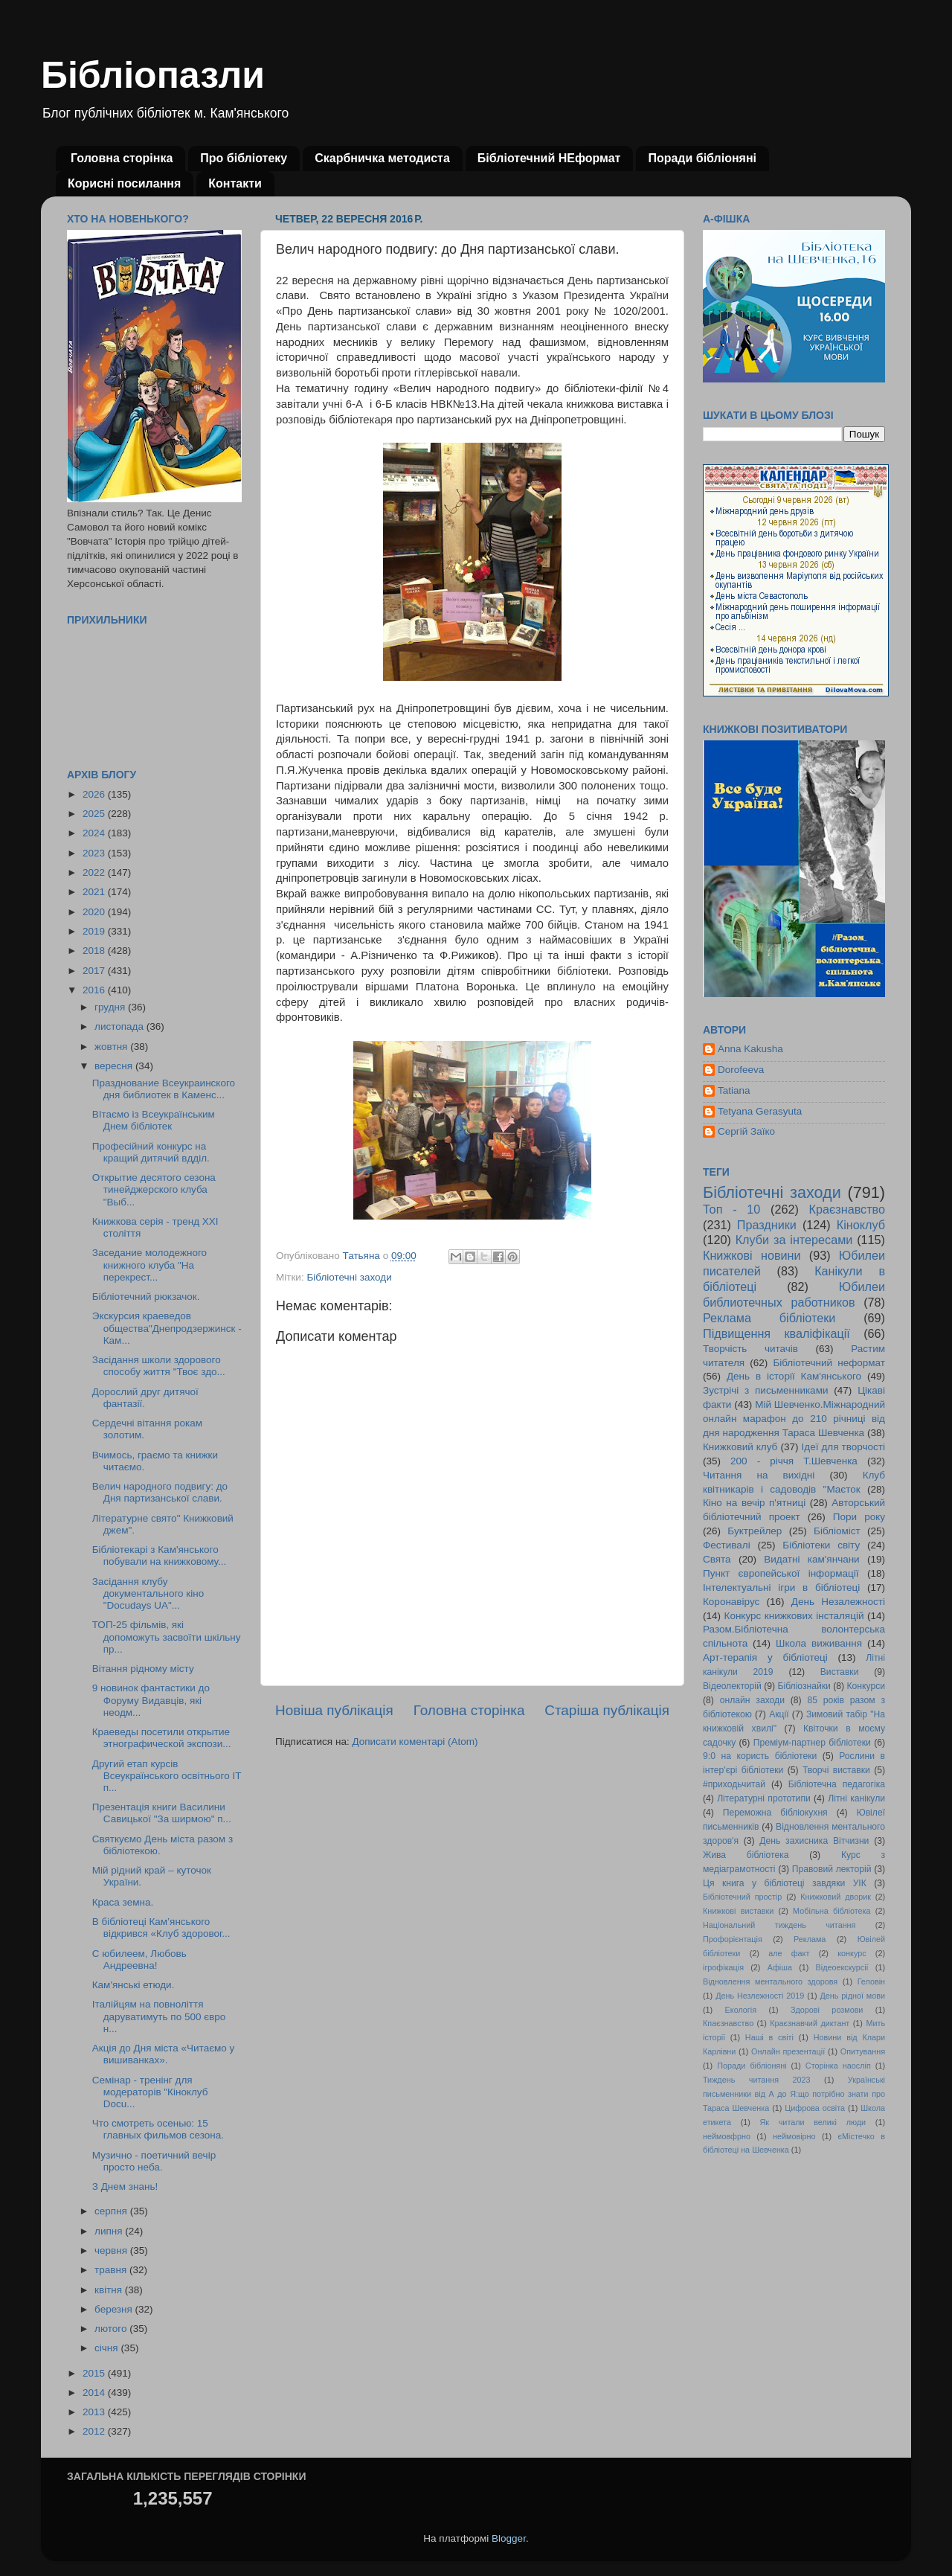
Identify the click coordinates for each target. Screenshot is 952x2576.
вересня (114, 1065)
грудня (111, 1007)
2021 (95, 891)
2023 (95, 853)
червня (112, 2250)
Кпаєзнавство (728, 2023)
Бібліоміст (837, 1531)
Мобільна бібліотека (831, 1910)
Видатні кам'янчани (811, 1559)
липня (109, 2231)
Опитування (862, 2051)
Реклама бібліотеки (769, 1317)
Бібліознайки (803, 1686)
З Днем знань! (125, 2186)
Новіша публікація (334, 1710)
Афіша (780, 1967)
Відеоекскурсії (842, 1967)
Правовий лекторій (832, 1869)
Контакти (235, 183)
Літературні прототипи (764, 1798)
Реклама (810, 1939)
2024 (95, 833)
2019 (95, 931)
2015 (95, 2373)
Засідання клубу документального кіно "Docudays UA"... (148, 1593)
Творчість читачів (750, 1348)
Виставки (839, 1672)
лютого (111, 2328)
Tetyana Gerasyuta (760, 1111)
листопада (120, 1026)
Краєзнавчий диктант (809, 2023)
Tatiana (734, 1090)
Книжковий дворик (835, 1896)
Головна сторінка (122, 158)
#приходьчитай (734, 1784)
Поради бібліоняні (702, 158)
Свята (717, 1559)
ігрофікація (723, 1967)
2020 (95, 911)
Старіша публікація (606, 1710)
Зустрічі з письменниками (765, 1390)
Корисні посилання (124, 183)
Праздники (767, 1224)
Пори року (859, 1516)
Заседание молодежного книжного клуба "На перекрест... (149, 1264)
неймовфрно (726, 2136)
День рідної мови (852, 1995)
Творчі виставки (836, 1770)
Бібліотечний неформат (829, 1362)
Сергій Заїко (746, 1131)
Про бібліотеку (243, 158)
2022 (95, 872)
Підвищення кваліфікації (776, 1333)
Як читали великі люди (813, 2122)
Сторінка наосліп (838, 2065)
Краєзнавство (847, 1209)
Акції (778, 1714)
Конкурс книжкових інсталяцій (794, 1615)
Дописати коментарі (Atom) (414, 1741)
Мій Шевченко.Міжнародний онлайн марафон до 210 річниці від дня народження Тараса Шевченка (794, 1418)
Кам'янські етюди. (133, 1984)
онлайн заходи (752, 1700)
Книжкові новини (752, 1255)
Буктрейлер (754, 1531)
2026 (95, 794)
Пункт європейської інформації (780, 1573)
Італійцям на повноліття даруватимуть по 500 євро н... (159, 2016)
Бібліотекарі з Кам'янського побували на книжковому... (159, 1555)
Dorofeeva (741, 1069)
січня (107, 2348)
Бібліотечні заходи (348, 1277)
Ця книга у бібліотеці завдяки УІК (784, 1883)
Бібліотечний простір (742, 1896)
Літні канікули (856, 1798)
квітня (109, 2289)
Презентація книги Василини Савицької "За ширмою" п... (161, 1812)
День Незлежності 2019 (759, 1995)
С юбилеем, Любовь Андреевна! (139, 1959)
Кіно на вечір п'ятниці (754, 1502)
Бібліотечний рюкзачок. (146, 1296)
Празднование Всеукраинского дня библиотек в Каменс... (163, 1088)
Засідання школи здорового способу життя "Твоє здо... (158, 1365)
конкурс (851, 1953)
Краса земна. (122, 1902)
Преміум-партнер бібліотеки (812, 1742)
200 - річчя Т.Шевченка (794, 1461)
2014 (95, 2392)
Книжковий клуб (740, 1446)
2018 (95, 950)
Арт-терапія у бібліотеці (765, 1657)
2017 (95, 970)
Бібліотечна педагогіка (836, 1784)
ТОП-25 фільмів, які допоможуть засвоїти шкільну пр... (166, 1636)
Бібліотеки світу (821, 1545)
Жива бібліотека (746, 1855)
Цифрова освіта (815, 2108)
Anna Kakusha (750, 1048)
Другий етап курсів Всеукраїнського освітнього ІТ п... (167, 1775)
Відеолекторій (732, 1686)
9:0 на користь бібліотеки (760, 1756)
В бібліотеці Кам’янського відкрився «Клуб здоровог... (161, 1927)
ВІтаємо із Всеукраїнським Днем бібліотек (153, 1120)
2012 (95, 2431)
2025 (95, 813)
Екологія (740, 2009)
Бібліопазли (153, 75)
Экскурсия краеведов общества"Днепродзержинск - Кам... (167, 1327)
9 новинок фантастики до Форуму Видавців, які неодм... (151, 1699)
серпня (112, 2211)
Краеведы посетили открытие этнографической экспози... (161, 1737)
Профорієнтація (732, 1939)
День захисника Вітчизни (814, 1841)
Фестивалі (726, 1545)
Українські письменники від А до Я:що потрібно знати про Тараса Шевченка (794, 2093)
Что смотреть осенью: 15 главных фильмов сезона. (158, 2129)
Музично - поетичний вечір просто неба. (154, 2161)
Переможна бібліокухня (775, 1812)
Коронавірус (731, 1601)
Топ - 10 (731, 1209)
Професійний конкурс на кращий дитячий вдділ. (151, 1152)
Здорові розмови (827, 2009)
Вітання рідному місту (143, 1668)
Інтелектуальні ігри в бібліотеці (781, 1587)
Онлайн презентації (788, 2051)
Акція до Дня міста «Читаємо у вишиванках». (163, 2054)
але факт (788, 1953)
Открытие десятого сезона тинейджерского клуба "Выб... (154, 1189)
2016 (95, 990)
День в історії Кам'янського (794, 1376)
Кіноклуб (861, 1224)
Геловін (871, 1981)
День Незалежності (838, 1601)
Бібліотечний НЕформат (549, 158)
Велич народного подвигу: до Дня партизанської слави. (160, 1492)
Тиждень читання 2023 (757, 2079)
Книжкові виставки (738, 1910)
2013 (95, 2412)
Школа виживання (819, 1643)
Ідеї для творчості (843, 1446)
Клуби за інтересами (794, 1239)
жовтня (112, 1046)
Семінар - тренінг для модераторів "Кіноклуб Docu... (150, 2091)
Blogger (509, 2538)
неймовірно (794, 2136)
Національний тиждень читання (779, 1924)
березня (114, 2309)
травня (111, 2269)
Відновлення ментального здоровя (770, 1981)
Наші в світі (769, 2037)
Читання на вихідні (758, 1475)
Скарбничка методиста (382, 158)
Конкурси (866, 1686)
